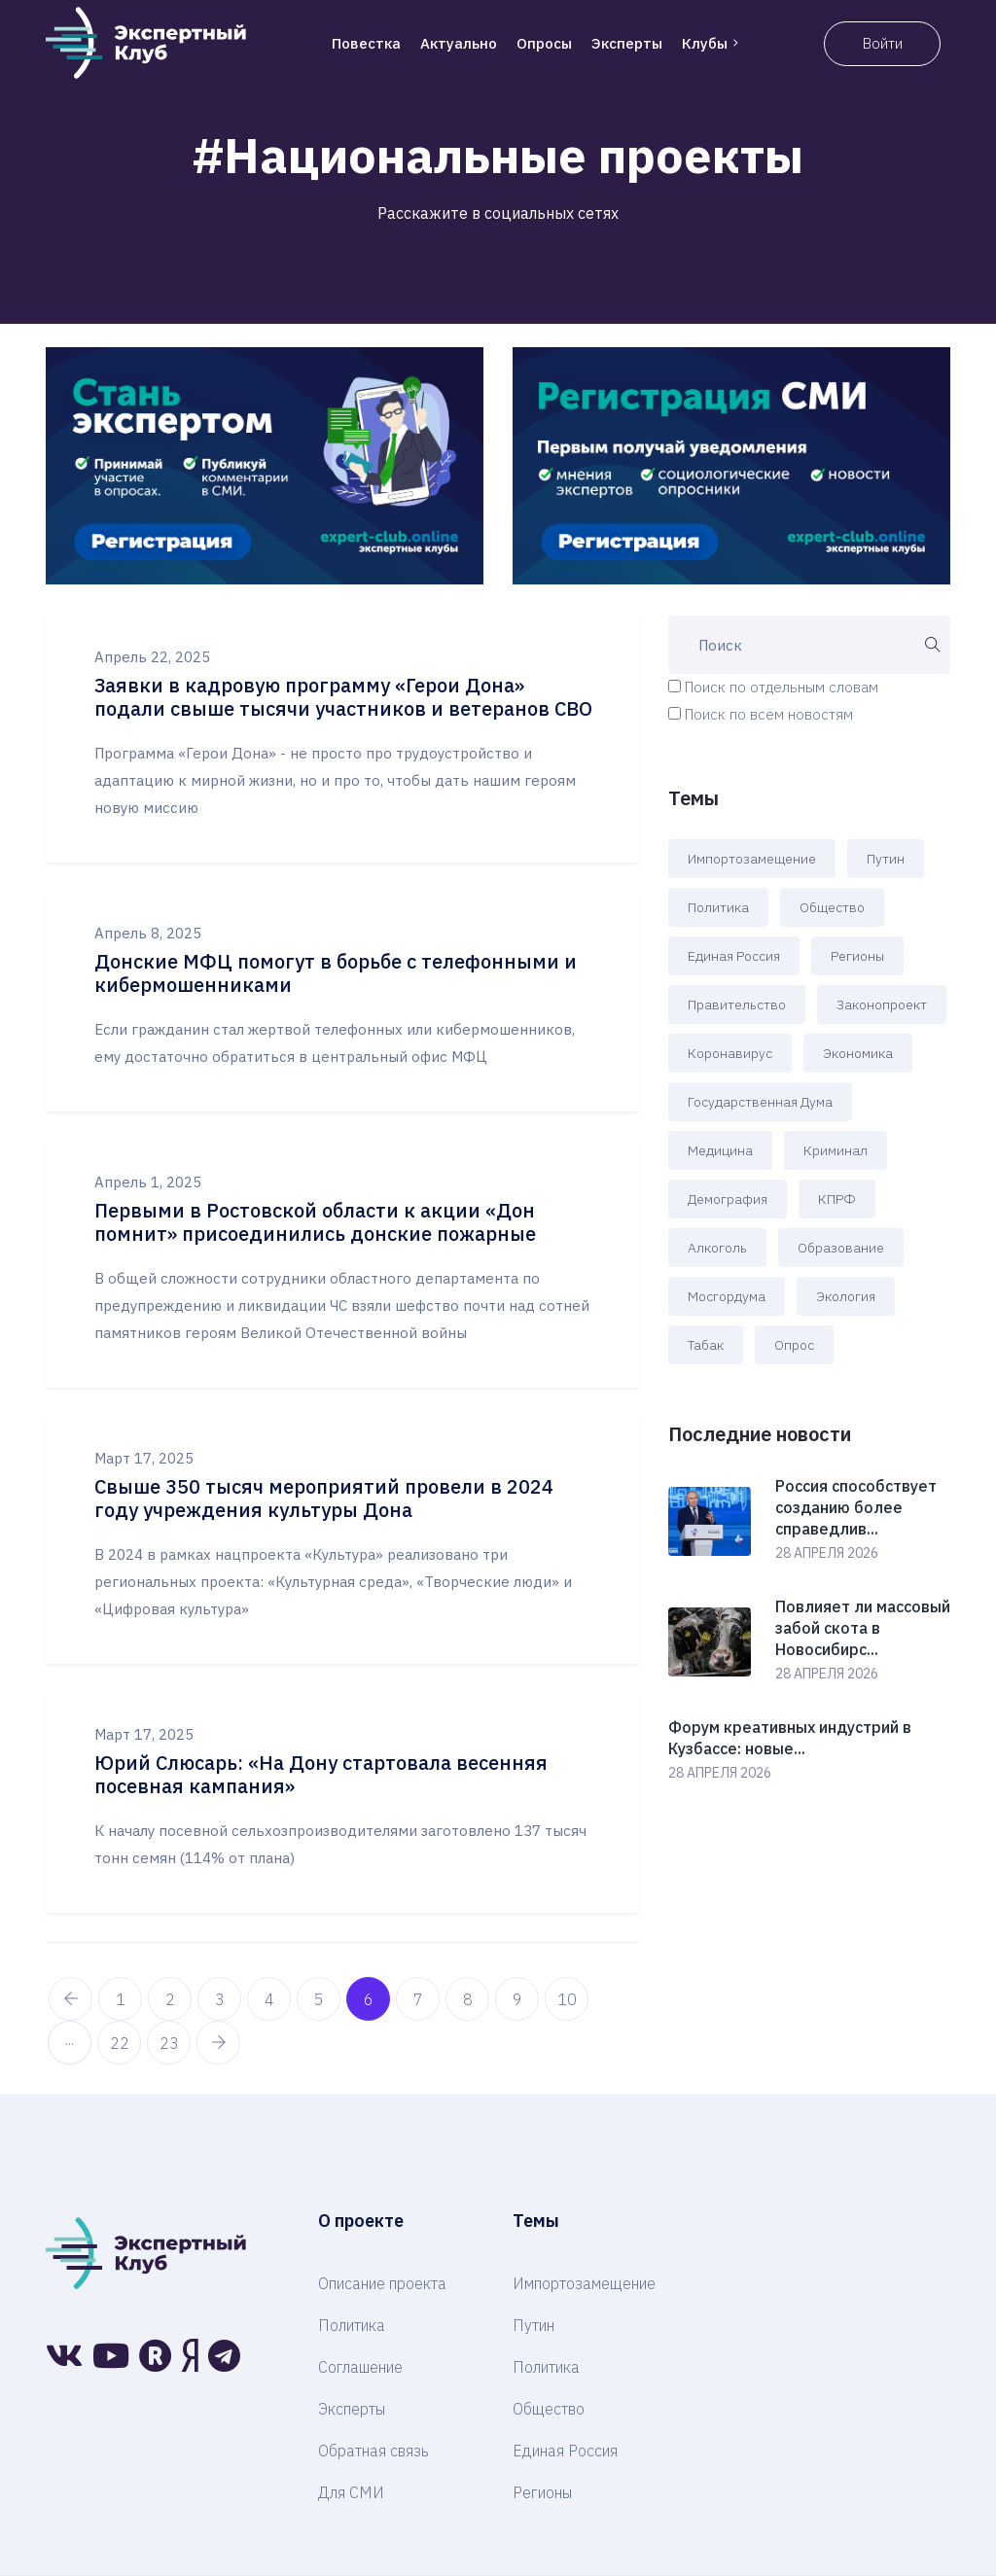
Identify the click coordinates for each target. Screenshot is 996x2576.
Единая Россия (734, 956)
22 (119, 2043)
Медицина (720, 1150)
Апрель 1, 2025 (147, 1182)
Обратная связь (373, 2450)
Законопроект (881, 1004)
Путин (886, 858)
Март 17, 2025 (144, 1458)
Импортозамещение (752, 858)
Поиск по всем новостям (769, 714)
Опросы (544, 43)
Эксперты (626, 43)
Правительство (737, 1004)
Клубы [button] (712, 43)
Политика (718, 907)
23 (169, 2043)
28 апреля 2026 (826, 1553)
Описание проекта (382, 2283)
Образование (841, 1247)
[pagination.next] (218, 2042)
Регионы (857, 956)
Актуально (458, 43)
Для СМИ (351, 2492)
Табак (706, 1345)
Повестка (366, 43)
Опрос (794, 1345)
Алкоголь (717, 1247)
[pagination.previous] (70, 1999)
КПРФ (837, 1199)
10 (567, 1999)
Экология (845, 1296)
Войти (883, 43)
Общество (832, 907)
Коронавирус (730, 1053)
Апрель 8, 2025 (147, 933)
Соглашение (360, 2367)
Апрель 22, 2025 (152, 657)
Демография (727, 1199)
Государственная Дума (760, 1102)
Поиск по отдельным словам (781, 687)
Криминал (835, 1150)
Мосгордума (726, 1296)
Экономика (858, 1053)
